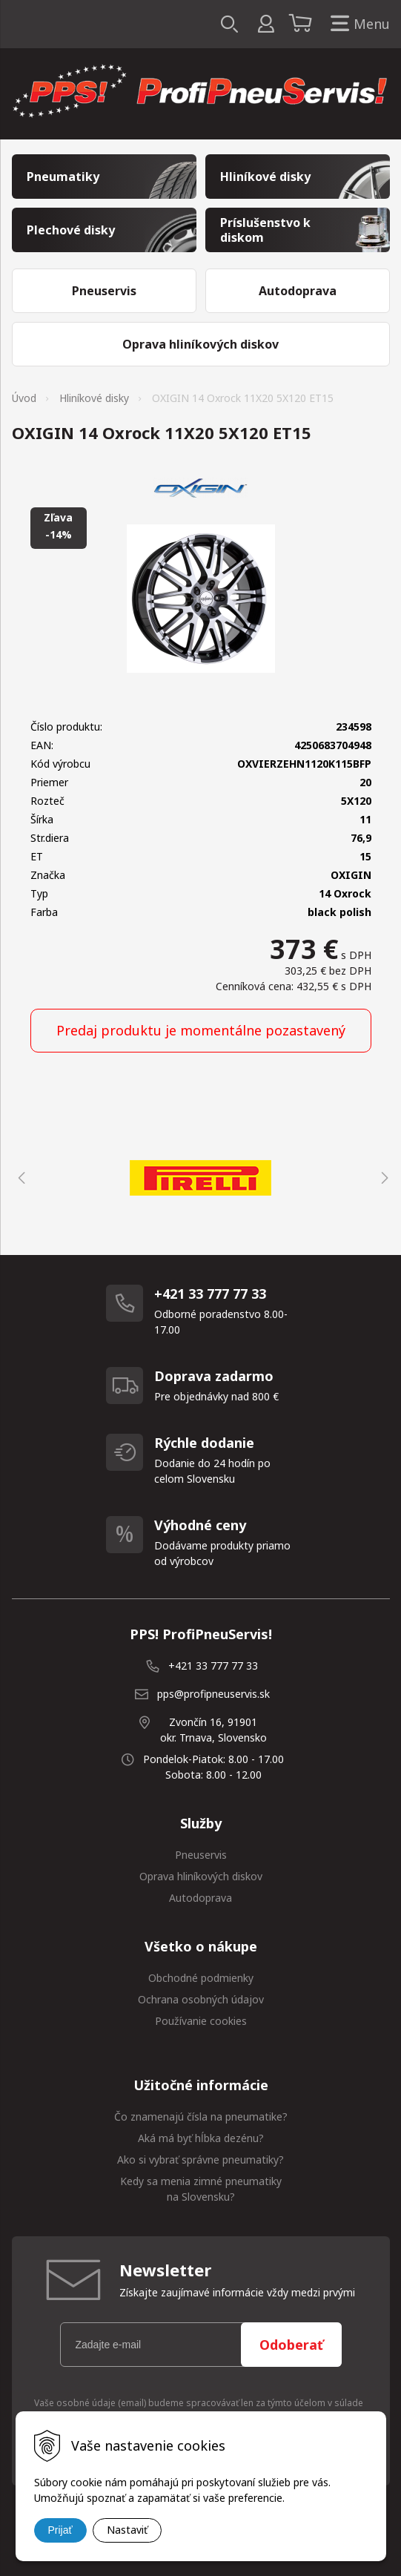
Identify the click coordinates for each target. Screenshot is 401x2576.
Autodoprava (200, 1898)
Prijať (60, 2530)
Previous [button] (19, 1177)
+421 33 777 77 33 (213, 1665)
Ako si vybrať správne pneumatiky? (200, 2159)
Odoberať (291, 2344)
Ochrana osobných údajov (201, 1999)
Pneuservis (201, 1855)
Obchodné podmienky (200, 1978)
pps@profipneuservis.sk (213, 1694)
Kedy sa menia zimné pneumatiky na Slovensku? (201, 2189)
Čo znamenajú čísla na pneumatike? (201, 2116)
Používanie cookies (201, 2021)
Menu (357, 24)
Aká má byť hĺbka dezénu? (201, 2138)
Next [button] (382, 1177)
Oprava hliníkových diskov (200, 1876)
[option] (201, 1178)
